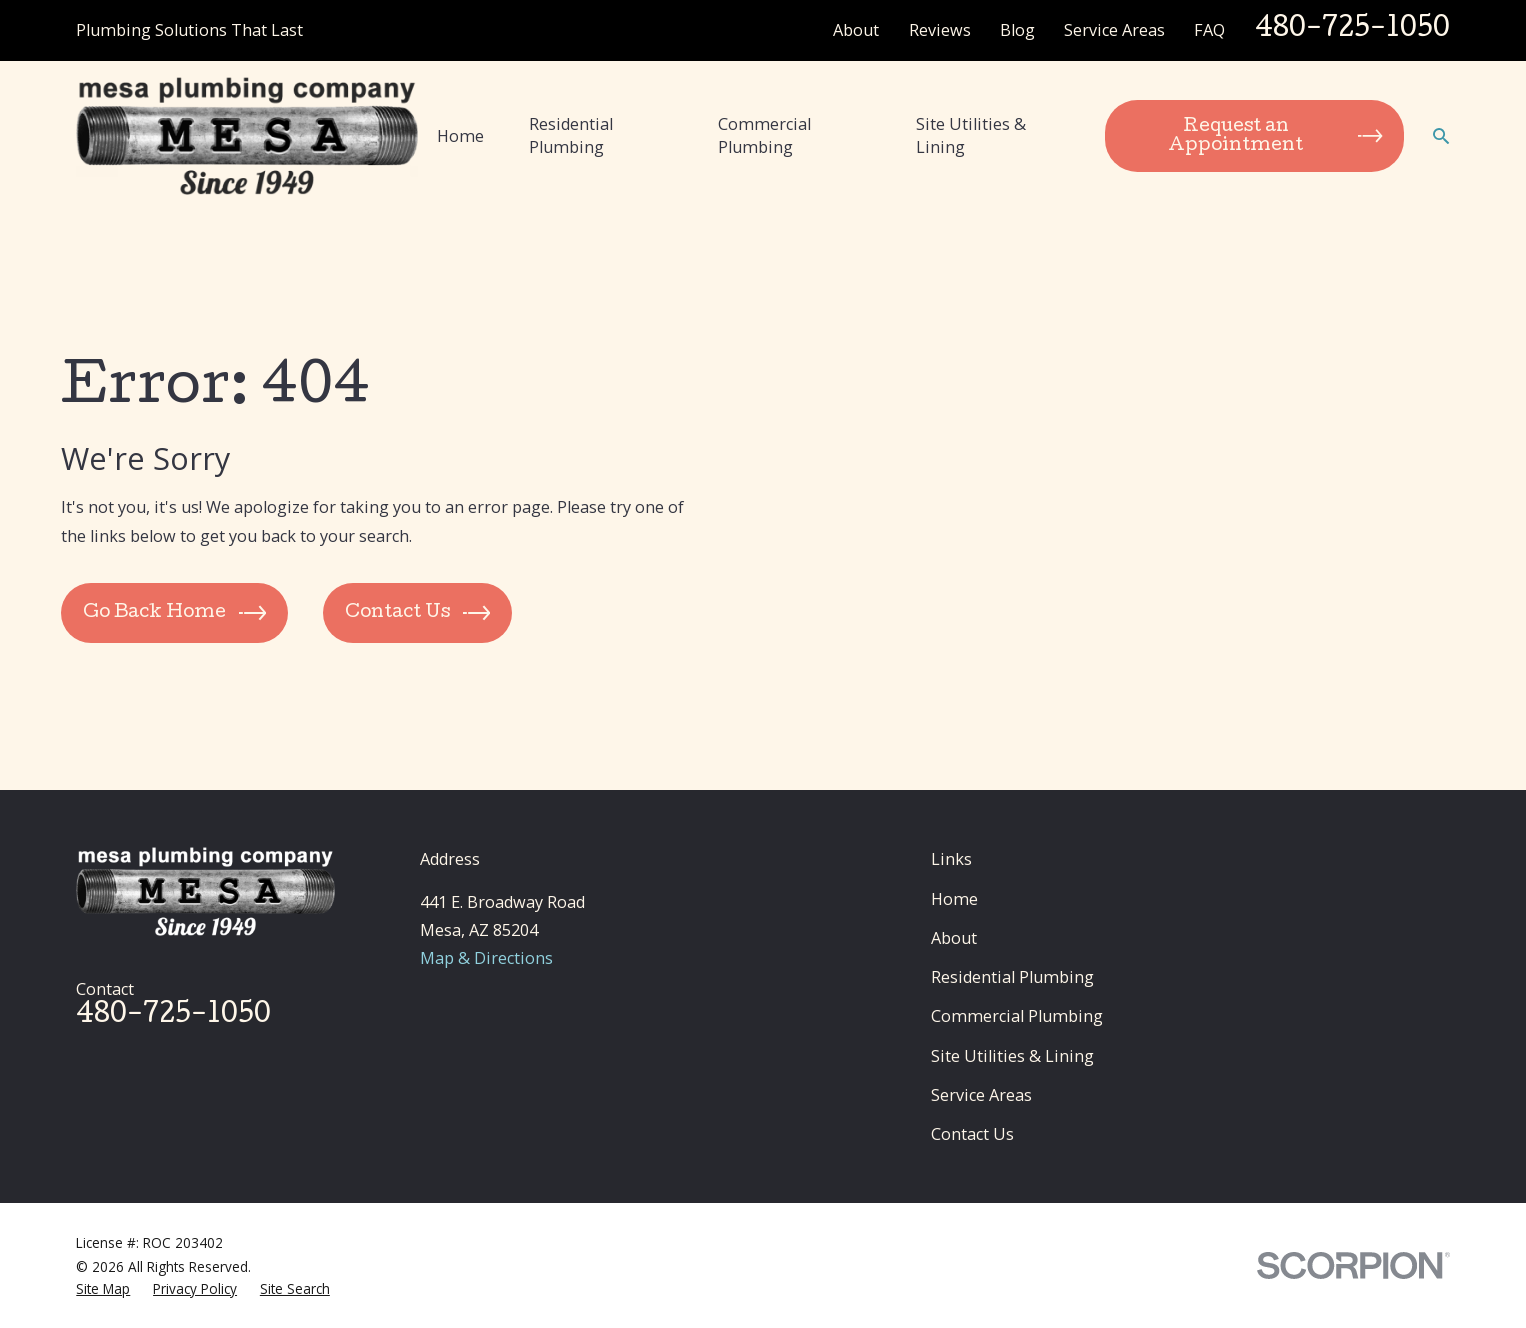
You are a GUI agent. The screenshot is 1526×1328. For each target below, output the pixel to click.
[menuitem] (103, 1289)
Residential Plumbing (1012, 977)
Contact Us (972, 1134)
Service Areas (1114, 30)
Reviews (940, 30)
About (856, 30)
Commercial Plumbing (1017, 1016)
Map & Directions (486, 958)
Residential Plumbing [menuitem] (571, 135)
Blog (1017, 30)
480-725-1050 (1352, 30)
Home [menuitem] (460, 136)
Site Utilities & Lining (1012, 1056)
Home (954, 899)
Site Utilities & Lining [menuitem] (971, 135)
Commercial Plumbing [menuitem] (764, 135)
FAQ (1209, 30)
